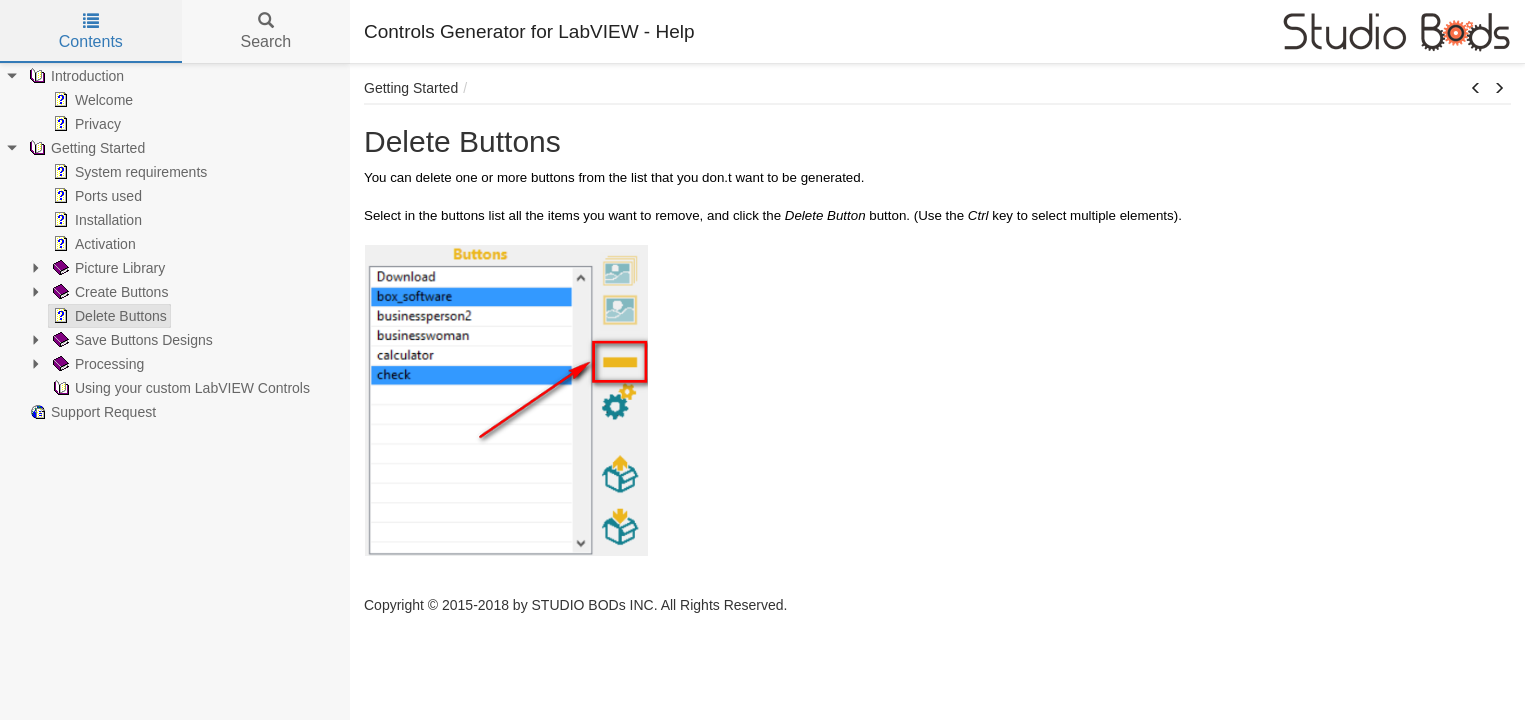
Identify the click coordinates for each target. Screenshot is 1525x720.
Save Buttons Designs (131, 340)
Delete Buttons (108, 316)
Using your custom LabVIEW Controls (179, 388)
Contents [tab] (91, 31)
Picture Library (107, 268)
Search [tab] (265, 31)
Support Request (90, 412)
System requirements (128, 172)
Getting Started (85, 148)
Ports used (95, 196)
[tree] (175, 244)
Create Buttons (108, 292)
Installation (95, 220)
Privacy (85, 124)
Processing (96, 364)
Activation (92, 244)
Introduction (74, 76)
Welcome (91, 100)
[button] (1476, 89)
